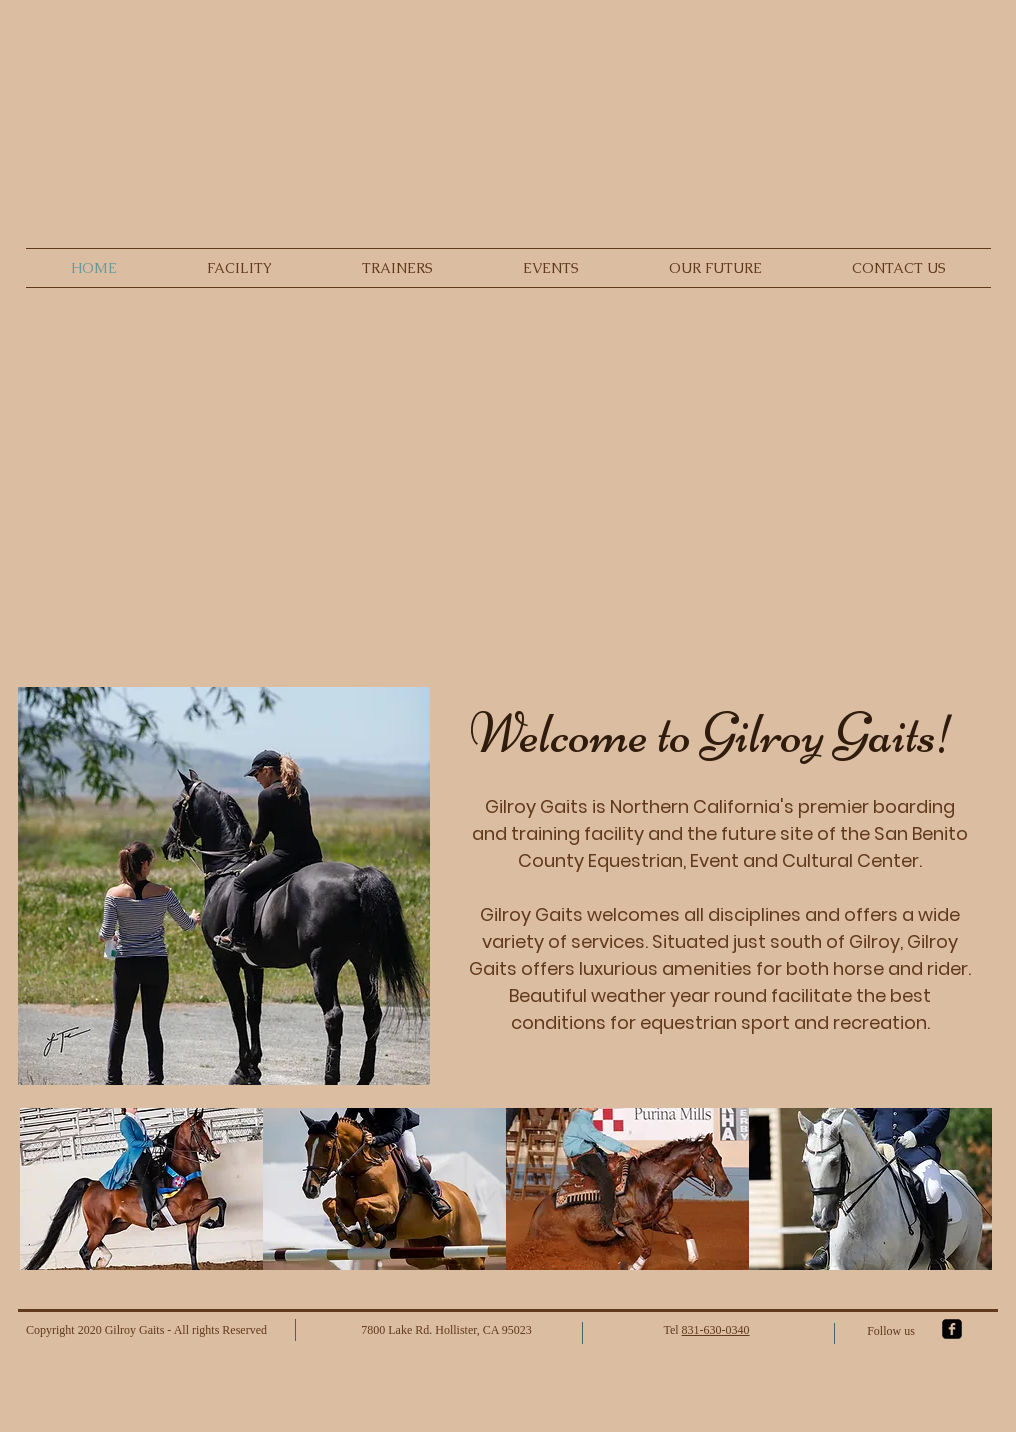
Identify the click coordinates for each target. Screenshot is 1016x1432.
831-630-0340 (716, 1330)
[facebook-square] (952, 1329)
